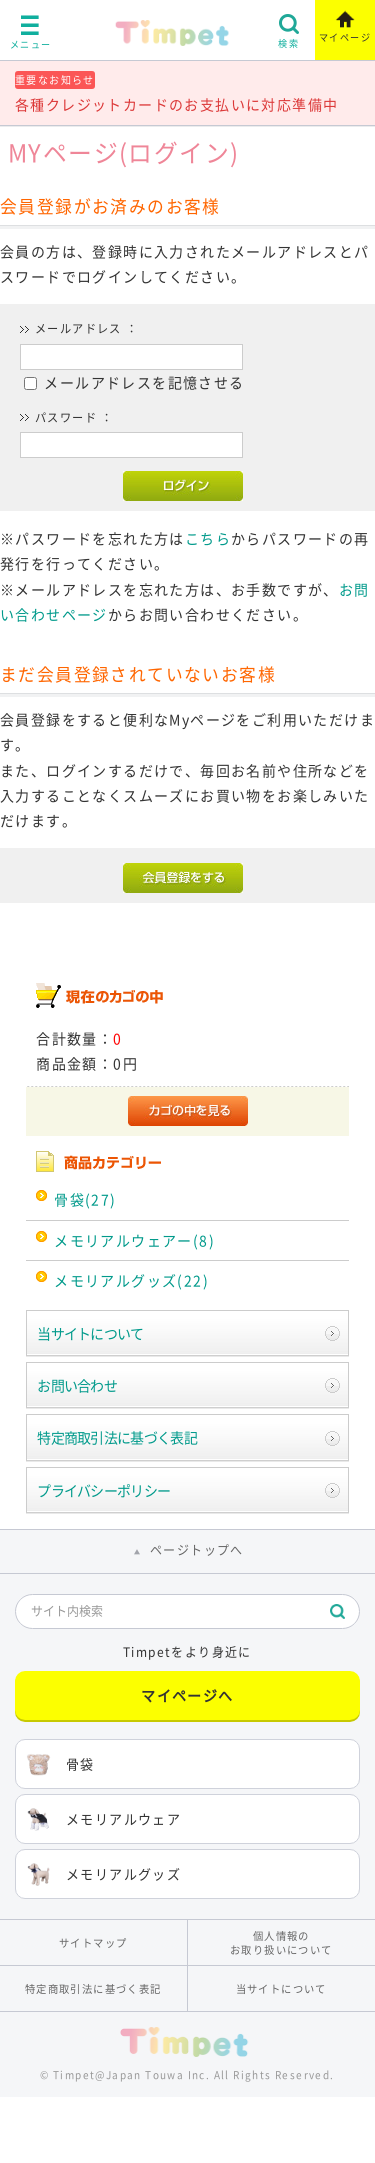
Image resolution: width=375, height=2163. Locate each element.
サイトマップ (93, 1942)
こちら (208, 538)
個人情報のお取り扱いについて (281, 1942)
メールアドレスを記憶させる (144, 382)
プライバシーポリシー (103, 1490)
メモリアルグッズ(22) (131, 1280)
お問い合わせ (77, 1385)
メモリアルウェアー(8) (134, 1240)
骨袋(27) (85, 1199)
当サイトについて (90, 1333)
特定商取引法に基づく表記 (117, 1437)
